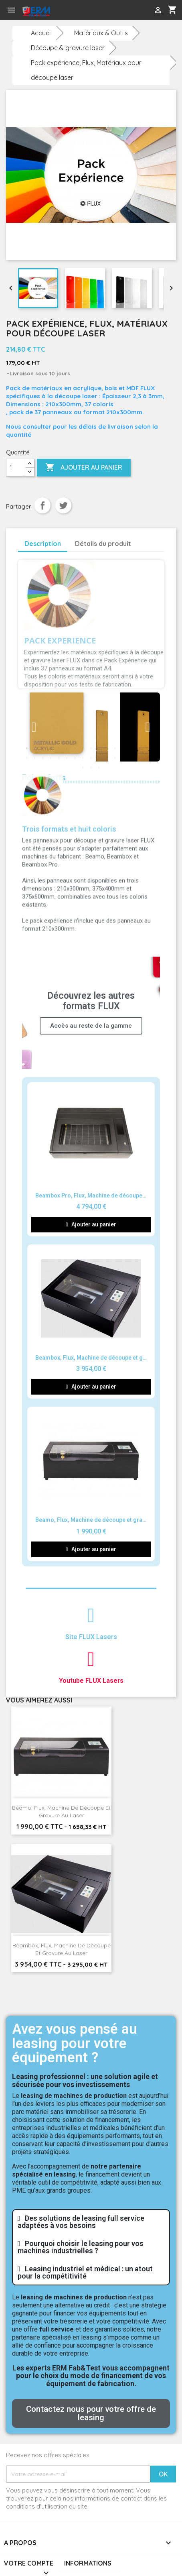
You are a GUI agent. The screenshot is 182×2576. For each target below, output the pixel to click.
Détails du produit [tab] (103, 544)
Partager (42, 505)
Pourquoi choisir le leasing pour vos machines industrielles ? (81, 2247)
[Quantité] (15, 468)
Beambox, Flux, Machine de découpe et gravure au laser (61, 1949)
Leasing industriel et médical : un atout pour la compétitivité (85, 2272)
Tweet (63, 505)
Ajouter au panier (83, 467)
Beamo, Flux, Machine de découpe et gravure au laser (61, 1811)
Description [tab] (42, 544)
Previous (34, 727)
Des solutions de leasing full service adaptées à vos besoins (81, 2222)
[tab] (91, 2222)
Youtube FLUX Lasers (91, 1680)
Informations (87, 2563)
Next (148, 727)
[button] (91, 2413)
